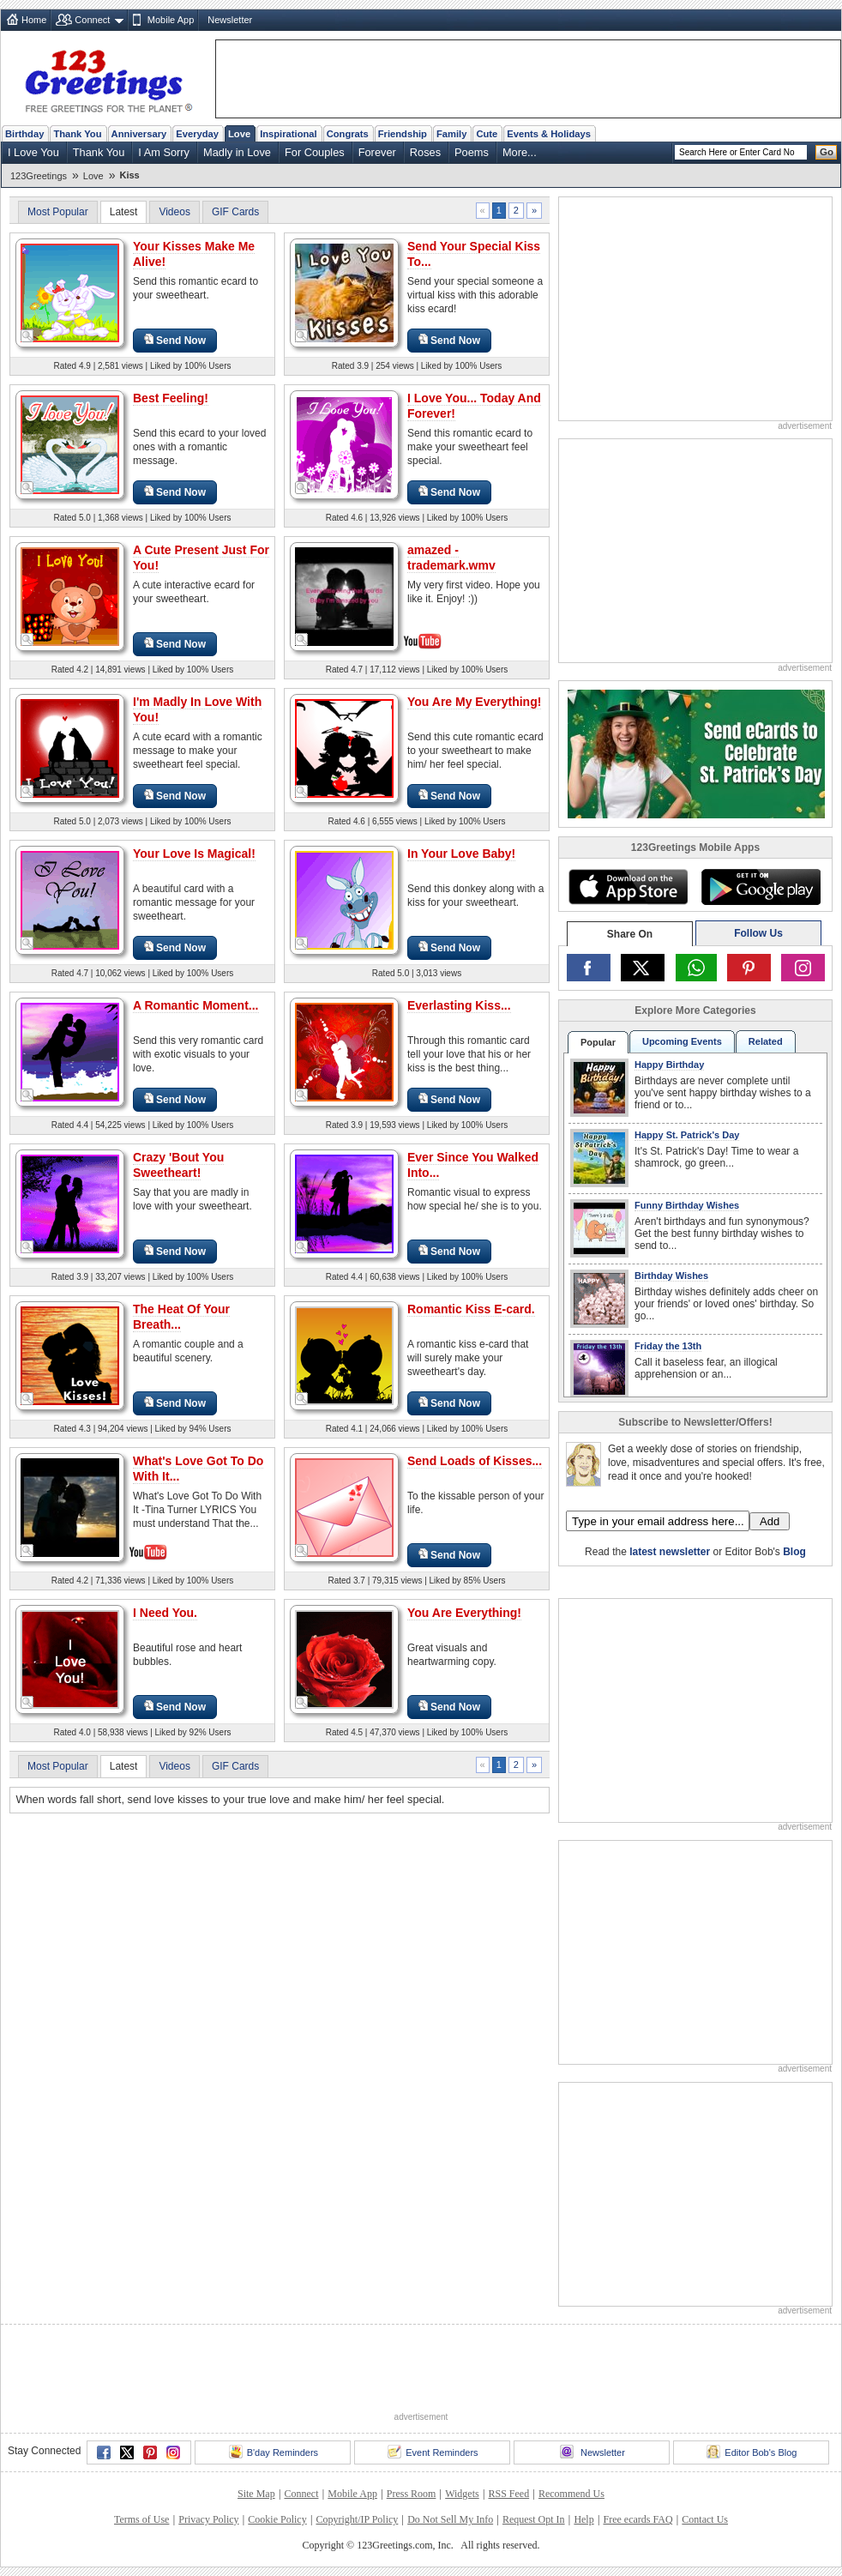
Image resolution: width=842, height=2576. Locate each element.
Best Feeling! (170, 398)
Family (451, 134)
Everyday (197, 134)
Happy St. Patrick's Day (687, 1135)
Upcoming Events (682, 1041)
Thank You (77, 134)
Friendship (402, 134)
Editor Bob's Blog (752, 2451)
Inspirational (288, 134)
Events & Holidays (549, 134)
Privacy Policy (208, 2519)
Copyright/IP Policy (357, 2519)
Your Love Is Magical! (194, 853)
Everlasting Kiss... (459, 1005)
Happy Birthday (669, 1064)
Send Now (175, 340)
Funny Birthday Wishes (687, 1205)
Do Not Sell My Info (450, 2519)
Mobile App (170, 20)
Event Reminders (433, 2451)
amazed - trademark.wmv (451, 557)
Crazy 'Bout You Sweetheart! (178, 1164)
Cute (486, 134)
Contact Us (705, 2519)
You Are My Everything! (474, 702)
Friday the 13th (668, 1346)
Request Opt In (533, 2519)
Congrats (348, 134)
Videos (174, 212)
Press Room (411, 2494)
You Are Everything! (464, 1613)
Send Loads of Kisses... (474, 1461)
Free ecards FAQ (637, 2519)
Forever (377, 152)
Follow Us (758, 933)
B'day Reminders (273, 2451)
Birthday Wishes (671, 1275)
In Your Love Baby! (461, 853)
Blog (794, 1552)
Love (239, 134)
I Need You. (165, 1613)
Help (583, 2519)
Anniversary (139, 134)
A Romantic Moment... (196, 1005)
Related (766, 1041)
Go (826, 152)
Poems (471, 152)
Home (33, 20)
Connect (92, 20)
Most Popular (57, 212)
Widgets (462, 2494)
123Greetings (38, 176)
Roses (425, 152)
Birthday (24, 134)
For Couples (315, 152)
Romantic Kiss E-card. (471, 1309)
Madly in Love (237, 152)
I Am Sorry (163, 152)
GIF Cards (235, 212)
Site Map (256, 2494)
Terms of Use (141, 2519)
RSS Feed (508, 2494)
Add (769, 1521)
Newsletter (229, 20)
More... (519, 152)
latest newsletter (669, 1552)
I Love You (33, 152)
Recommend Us (571, 2494)
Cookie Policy (277, 2519)
